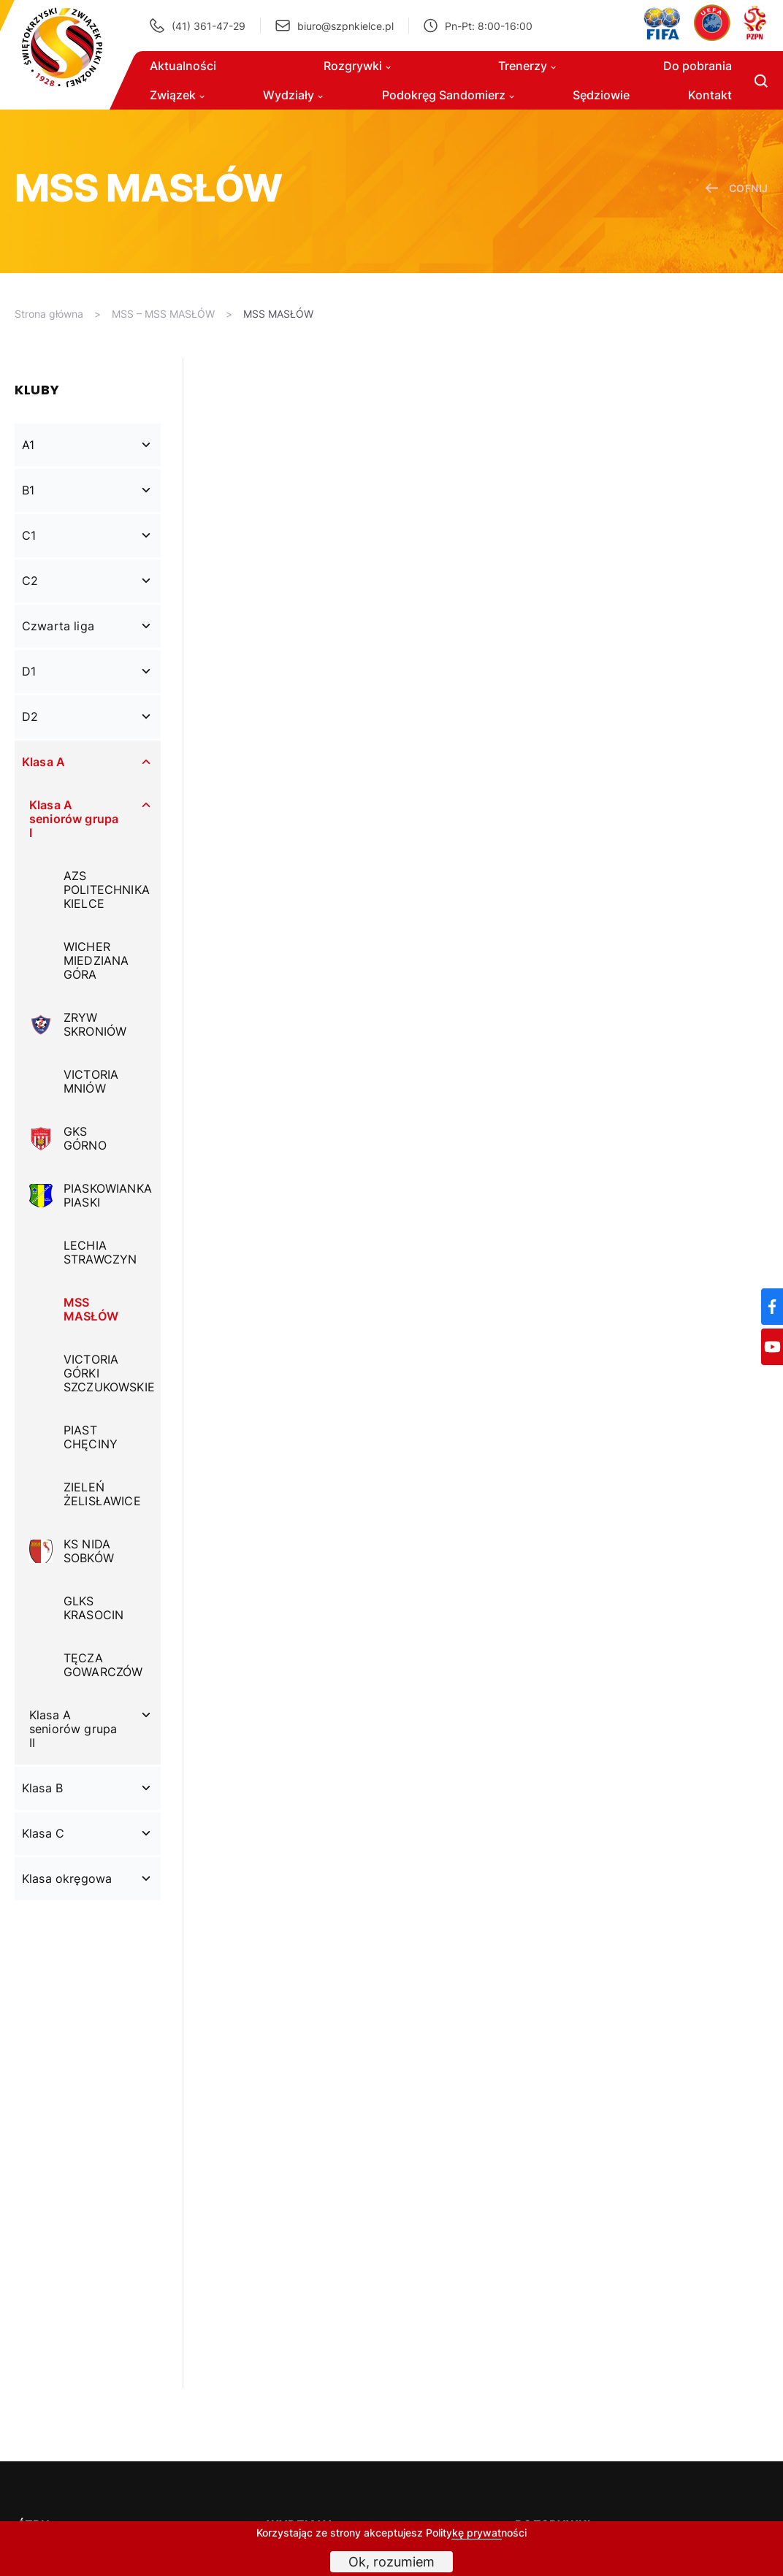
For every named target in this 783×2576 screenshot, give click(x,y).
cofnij (736, 188)
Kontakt (710, 95)
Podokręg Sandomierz (448, 95)
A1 (28, 444)
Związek (177, 95)
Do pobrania (697, 65)
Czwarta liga (58, 626)
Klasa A (43, 761)
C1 (29, 535)
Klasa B (42, 1788)
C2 (30, 580)
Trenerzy (527, 65)
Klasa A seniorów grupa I (73, 819)
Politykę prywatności (476, 2532)
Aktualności (183, 65)
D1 (29, 671)
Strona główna (49, 313)
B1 (28, 490)
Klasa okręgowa (67, 1878)
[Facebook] (772, 1306)
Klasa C (43, 1833)
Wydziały (293, 95)
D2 (30, 716)
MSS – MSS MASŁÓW (163, 313)
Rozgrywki (357, 65)
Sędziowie (601, 95)
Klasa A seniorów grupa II (73, 1729)
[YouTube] (772, 1347)
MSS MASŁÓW (278, 313)
